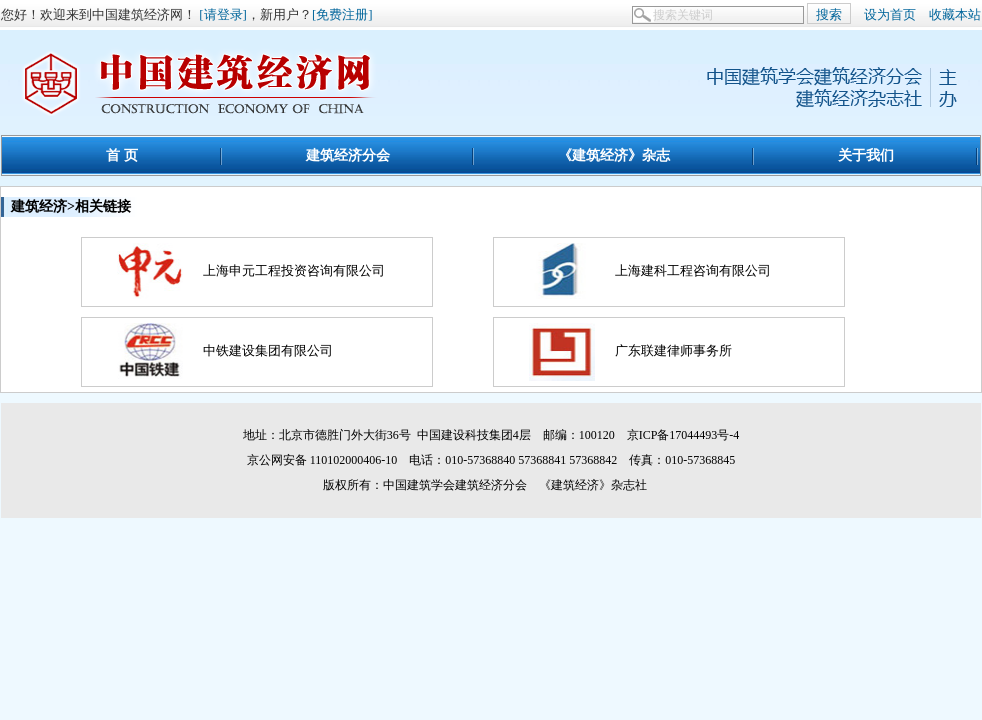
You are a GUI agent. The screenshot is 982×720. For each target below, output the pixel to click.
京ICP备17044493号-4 (683, 435)
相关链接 (103, 206)
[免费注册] (342, 14)
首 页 (122, 155)
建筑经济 (39, 206)
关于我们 (866, 155)
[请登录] (223, 14)
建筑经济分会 (348, 155)
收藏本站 (955, 14)
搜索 (829, 14)
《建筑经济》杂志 (614, 155)
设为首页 (890, 14)
